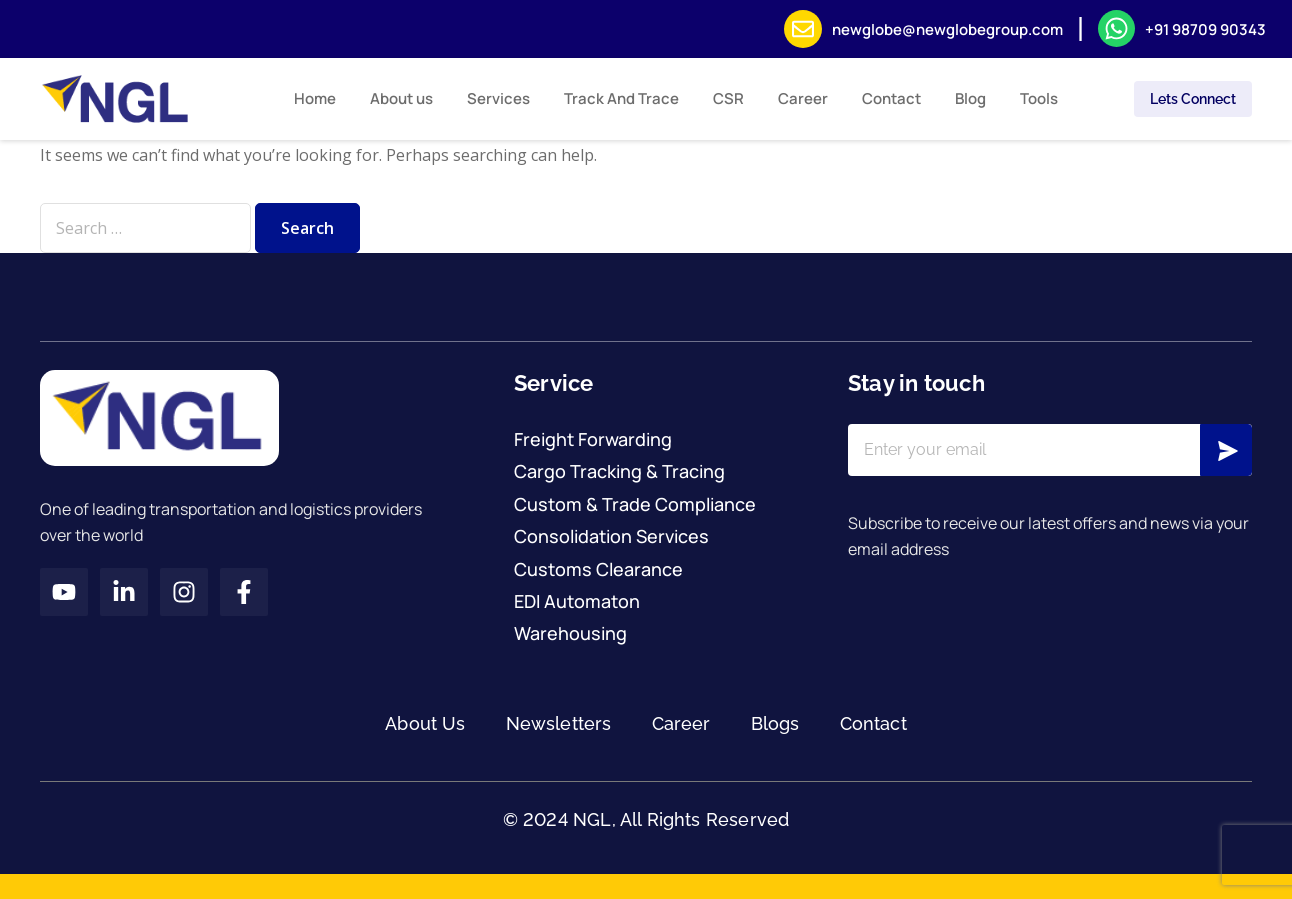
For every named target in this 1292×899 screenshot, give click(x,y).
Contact (891, 98)
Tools (1039, 98)
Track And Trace (621, 98)
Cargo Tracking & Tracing (619, 471)
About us (401, 98)
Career (803, 98)
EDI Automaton (577, 601)
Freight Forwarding (593, 439)
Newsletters (559, 723)
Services (498, 98)
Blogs (775, 723)
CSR (728, 98)
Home (315, 98)
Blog (970, 98)
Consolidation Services (611, 536)
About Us (425, 723)
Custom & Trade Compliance (635, 504)
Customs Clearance (598, 569)
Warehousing (570, 633)
